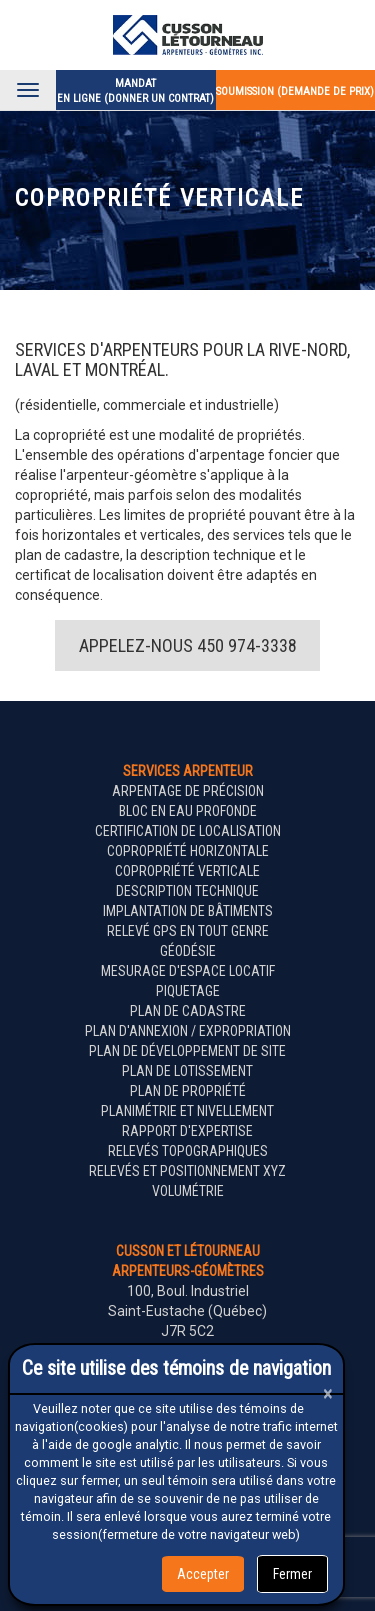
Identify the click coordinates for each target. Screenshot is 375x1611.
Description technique (187, 891)
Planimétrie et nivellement (187, 1111)
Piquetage (188, 991)
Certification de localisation (188, 831)
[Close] (328, 1393)
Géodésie (188, 951)
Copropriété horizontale (188, 851)
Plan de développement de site (187, 1051)
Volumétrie (188, 1191)
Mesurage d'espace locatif (188, 971)
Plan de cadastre (188, 1011)
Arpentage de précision (188, 791)
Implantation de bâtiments (188, 911)
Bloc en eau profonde (188, 811)
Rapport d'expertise (187, 1131)
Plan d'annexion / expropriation (188, 1031)
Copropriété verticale (187, 871)
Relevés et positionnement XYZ (187, 1171)
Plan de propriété (188, 1091)
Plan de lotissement (187, 1071)
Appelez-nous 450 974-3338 (188, 645)
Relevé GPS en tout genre (188, 931)
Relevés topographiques (188, 1151)
